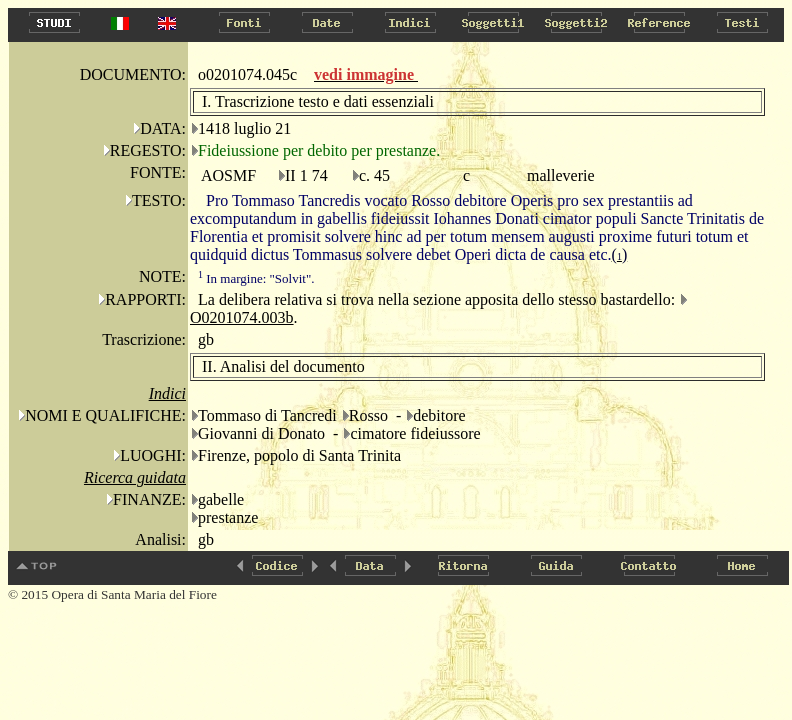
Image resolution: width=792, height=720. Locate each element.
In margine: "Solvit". (256, 278)
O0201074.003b (242, 317)
